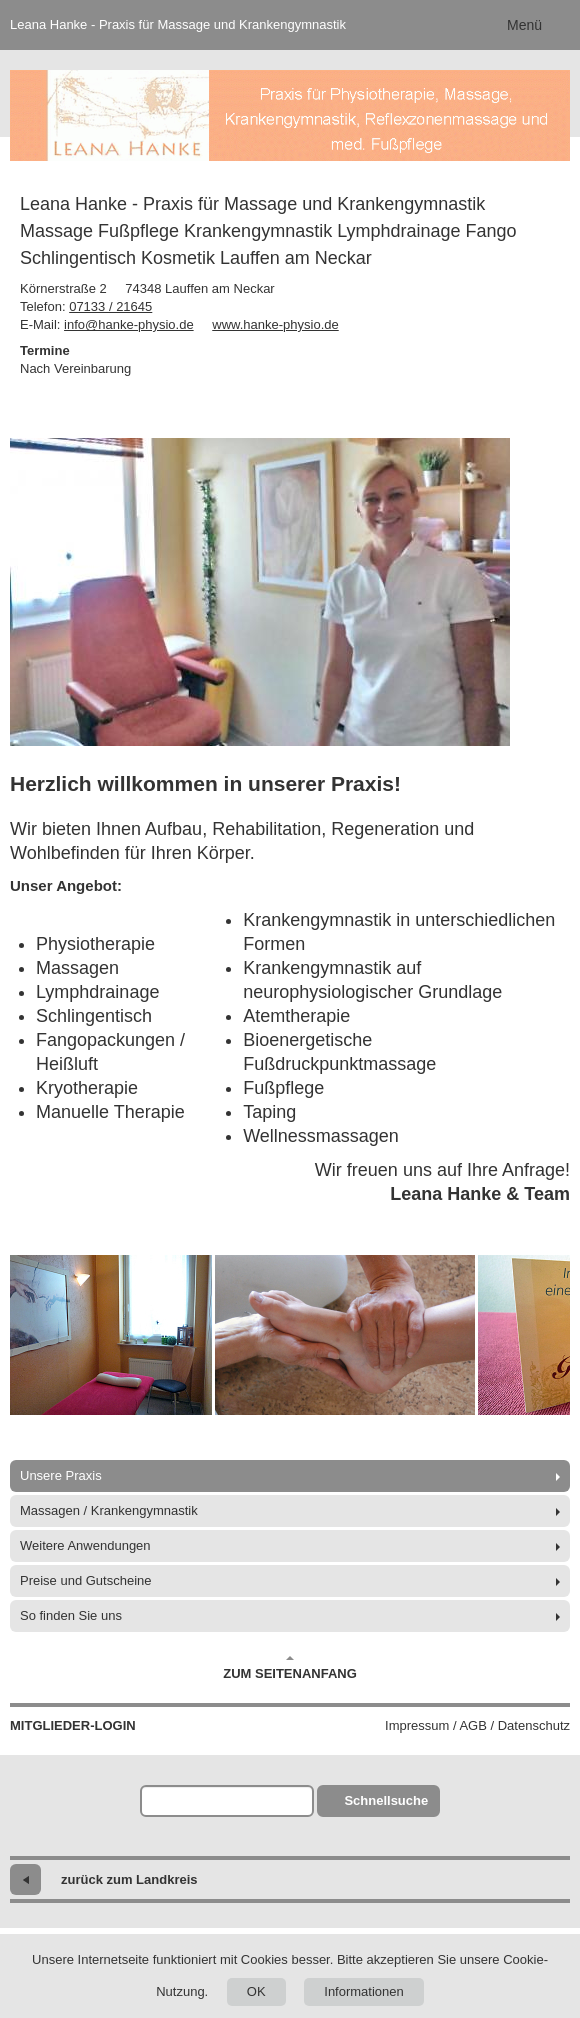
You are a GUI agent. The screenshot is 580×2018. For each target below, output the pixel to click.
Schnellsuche (386, 1800)
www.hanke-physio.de (275, 324)
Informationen (364, 1991)
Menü (524, 25)
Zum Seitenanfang (290, 1668)
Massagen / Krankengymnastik (109, 1510)
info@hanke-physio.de (129, 324)
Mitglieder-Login (73, 1725)
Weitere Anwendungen (85, 1545)
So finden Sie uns (71, 1615)
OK (256, 1991)
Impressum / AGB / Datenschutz (477, 1725)
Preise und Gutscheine (86, 1580)
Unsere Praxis (61, 1475)
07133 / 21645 (110, 306)
